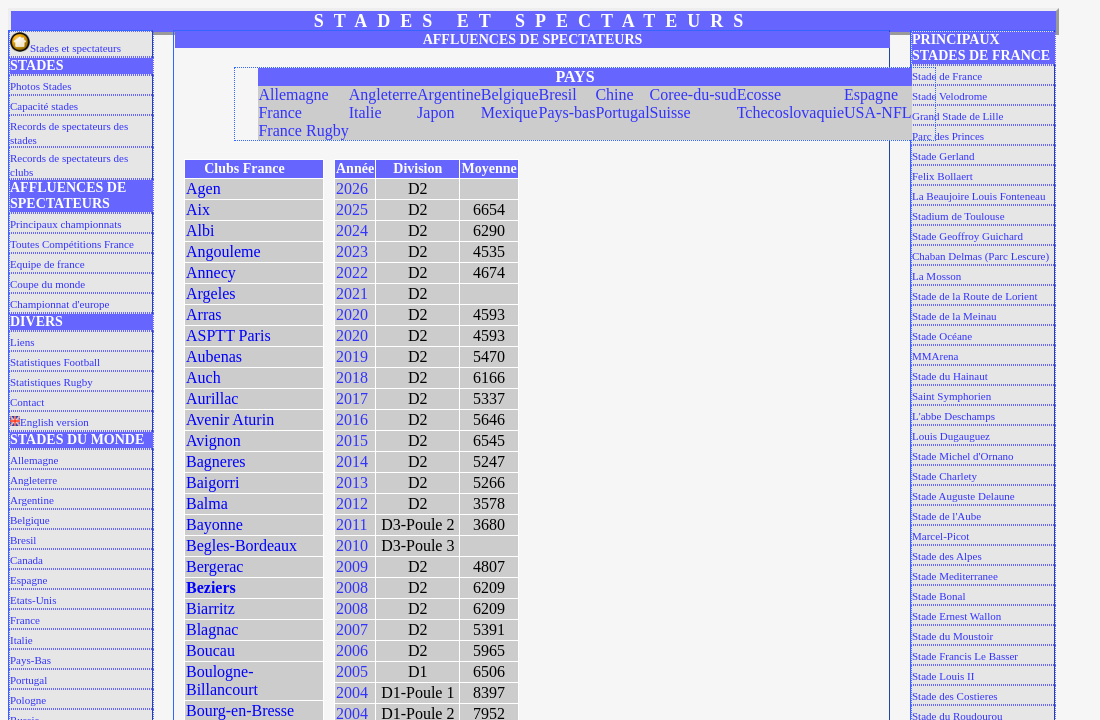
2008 (352, 587)
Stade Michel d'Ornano (963, 456)
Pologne (28, 700)
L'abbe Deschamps (953, 416)
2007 (352, 629)
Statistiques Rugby (51, 382)
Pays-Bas (30, 660)
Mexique (509, 112)
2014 (352, 461)
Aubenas (214, 356)
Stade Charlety (944, 476)
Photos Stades (40, 86)
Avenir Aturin (230, 419)
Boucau (210, 650)
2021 (352, 293)
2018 (352, 377)
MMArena (935, 356)
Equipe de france (47, 264)
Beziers (211, 587)
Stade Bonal (938, 596)
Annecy (211, 272)
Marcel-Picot (940, 536)
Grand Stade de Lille (957, 116)
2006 (352, 650)
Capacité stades (44, 106)
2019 (352, 356)
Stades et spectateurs (65, 48)
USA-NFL (878, 112)
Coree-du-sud (693, 94)
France (25, 620)
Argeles (210, 293)
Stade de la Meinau (954, 316)
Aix (198, 209)
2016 (352, 419)
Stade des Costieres (955, 696)
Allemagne (34, 460)
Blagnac (212, 629)
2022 (352, 272)
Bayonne (214, 524)
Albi (200, 230)
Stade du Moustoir (952, 636)
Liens (22, 342)
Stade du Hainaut (950, 376)
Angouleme (223, 251)
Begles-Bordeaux (241, 545)
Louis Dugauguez (951, 436)
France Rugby (303, 130)
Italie (21, 640)
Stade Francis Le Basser (965, 656)
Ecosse (759, 94)
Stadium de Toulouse (958, 216)
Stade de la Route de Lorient (975, 296)
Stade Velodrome (949, 96)
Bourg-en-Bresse (240, 710)
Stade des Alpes (947, 556)
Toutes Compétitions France (72, 244)
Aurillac (212, 398)
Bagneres (216, 461)
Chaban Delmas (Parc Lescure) (980, 256)
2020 (352, 314)
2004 (352, 692)
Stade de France (947, 76)
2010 (352, 545)
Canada (26, 560)
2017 (352, 398)
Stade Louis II (943, 676)
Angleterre (33, 480)
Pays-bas (567, 112)
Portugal (28, 680)
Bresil (23, 540)
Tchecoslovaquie (790, 112)
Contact (27, 402)
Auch (203, 377)
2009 (352, 566)
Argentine (32, 500)
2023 (352, 251)
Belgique (30, 520)
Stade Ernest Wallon (956, 616)
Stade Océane (942, 336)
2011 (351, 524)
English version (49, 422)
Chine (614, 94)
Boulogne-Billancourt (222, 680)
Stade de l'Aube (946, 516)
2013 (352, 482)
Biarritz (210, 608)
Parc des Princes (948, 136)
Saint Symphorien (951, 396)
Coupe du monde (47, 284)
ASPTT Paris (228, 335)
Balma (207, 503)
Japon (435, 112)
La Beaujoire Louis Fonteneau (979, 196)
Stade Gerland (943, 156)
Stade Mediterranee (955, 576)
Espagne (28, 580)
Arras (204, 314)
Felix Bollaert (942, 176)
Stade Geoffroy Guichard (967, 236)
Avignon (213, 440)
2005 (352, 671)
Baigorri (212, 482)
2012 (352, 503)
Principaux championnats (66, 224)
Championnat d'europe (59, 304)
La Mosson (936, 276)
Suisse (670, 112)
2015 (352, 440)
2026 (352, 188)
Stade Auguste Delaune (963, 496)
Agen (203, 188)
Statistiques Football (55, 362)
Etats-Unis (33, 600)
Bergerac (214, 566)
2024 (352, 230)
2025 (352, 209)
